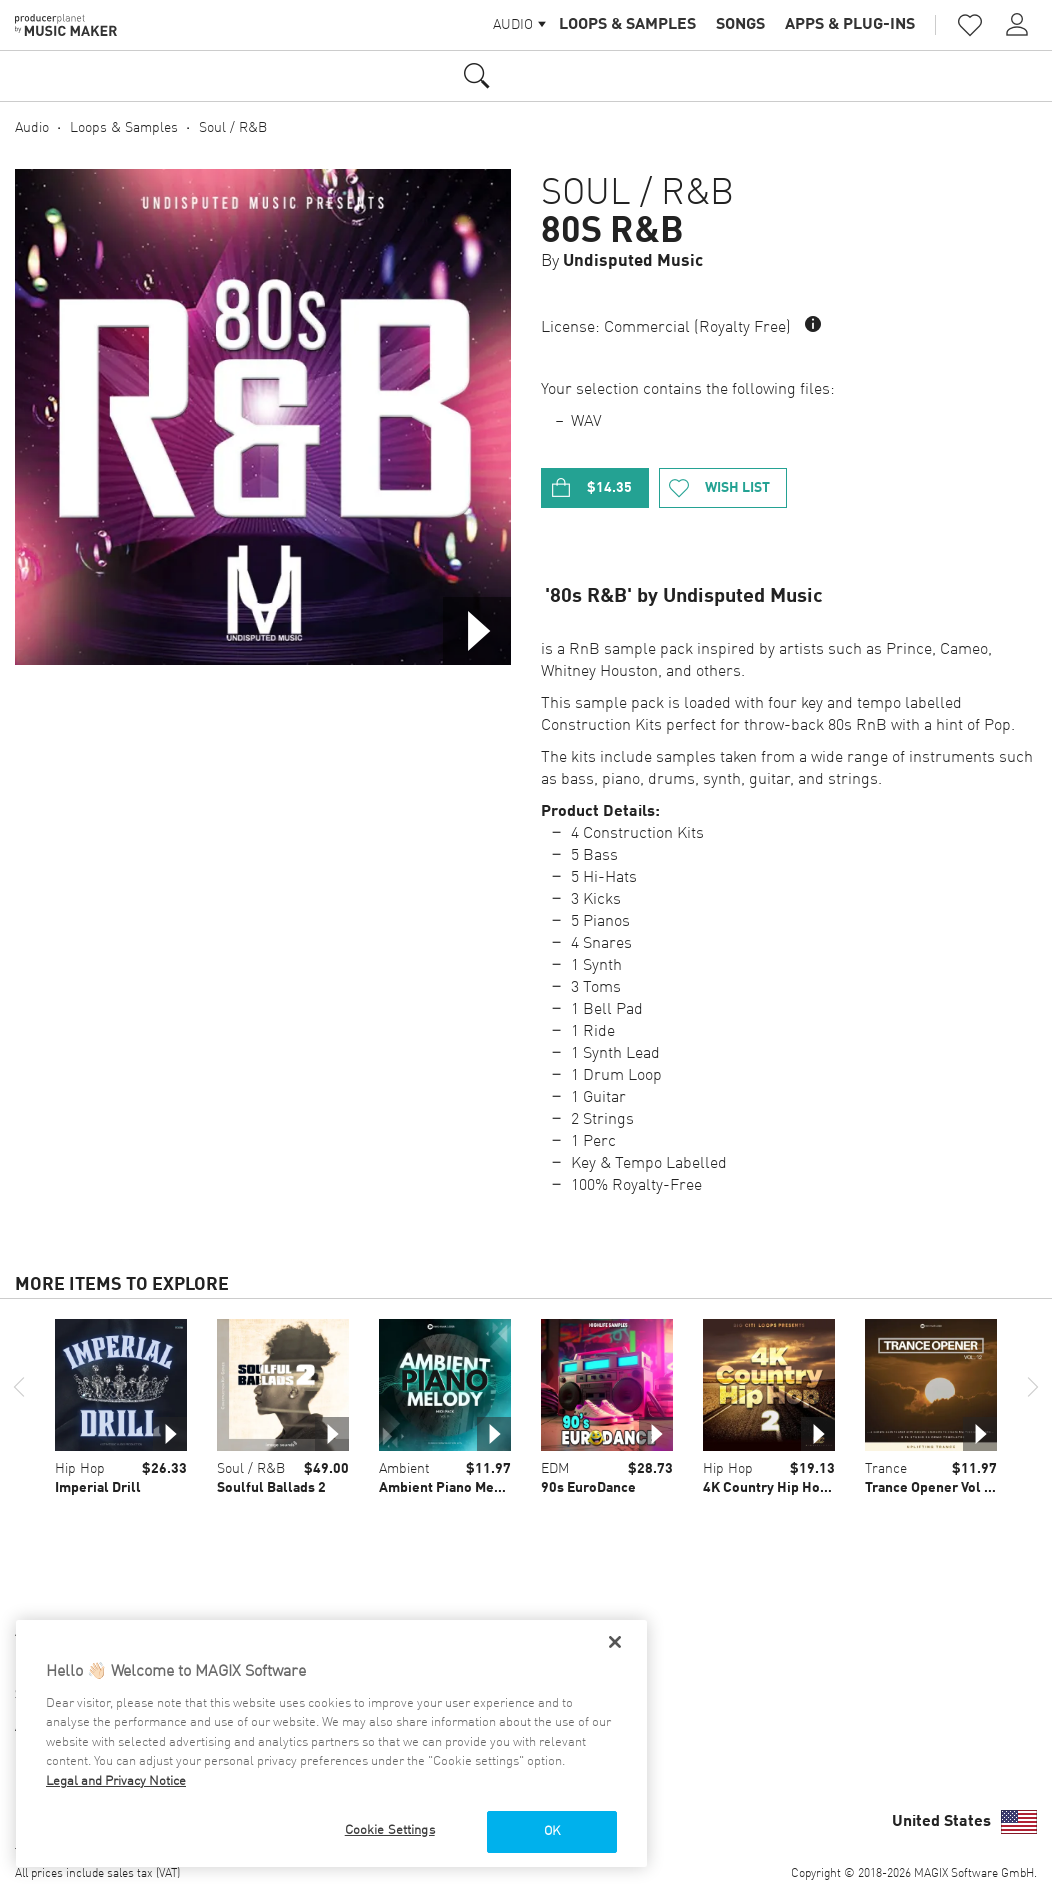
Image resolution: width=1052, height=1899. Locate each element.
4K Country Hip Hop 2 (771, 1488)
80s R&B (612, 232)
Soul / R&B (233, 128)
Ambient (404, 1469)
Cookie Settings (390, 1830)
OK (552, 1831)
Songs (740, 25)
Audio (32, 128)
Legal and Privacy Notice (116, 1781)
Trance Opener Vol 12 (932, 1488)
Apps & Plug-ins (850, 25)
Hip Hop (80, 1469)
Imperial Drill (98, 1488)
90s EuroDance (588, 1488)
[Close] (615, 1642)
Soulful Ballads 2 (271, 1488)
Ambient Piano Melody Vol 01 (471, 1488)
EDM (555, 1469)
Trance (886, 1469)
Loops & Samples (627, 25)
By (622, 261)
